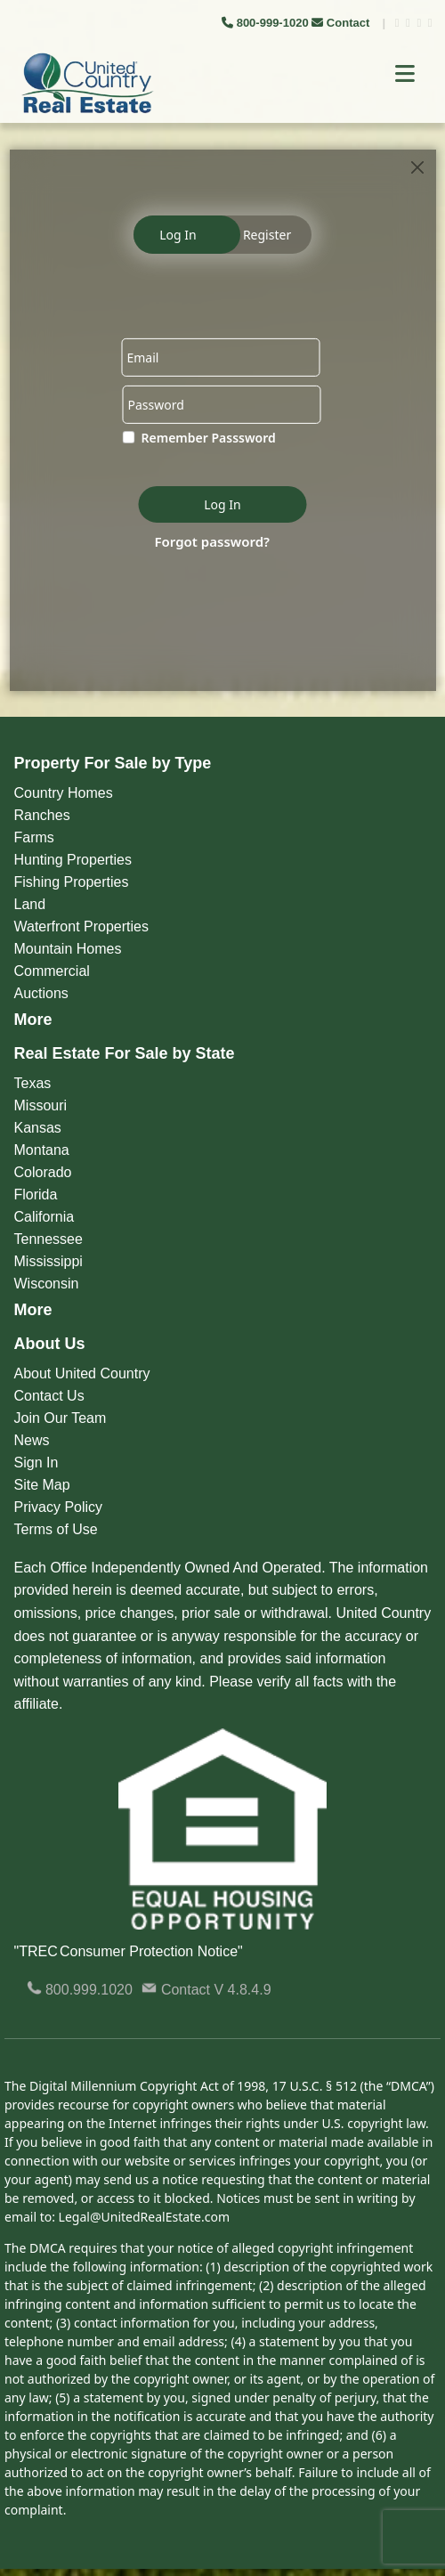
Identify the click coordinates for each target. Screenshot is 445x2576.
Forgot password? (213, 540)
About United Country (82, 1373)
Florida (36, 1194)
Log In (177, 234)
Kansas (37, 1127)
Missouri (41, 1105)
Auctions (41, 993)
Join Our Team (60, 1418)
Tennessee (48, 1239)
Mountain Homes (68, 948)
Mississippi (48, 1261)
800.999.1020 (80, 1989)
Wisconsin (46, 1283)
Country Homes (63, 792)
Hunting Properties (73, 859)
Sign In (36, 1462)
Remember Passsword (209, 437)
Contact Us (49, 1395)
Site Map (42, 1484)
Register (267, 234)
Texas (33, 1083)
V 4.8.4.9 (242, 1989)
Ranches (42, 815)
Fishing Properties (71, 882)
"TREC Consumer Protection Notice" (128, 1951)
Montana (41, 1150)
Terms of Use (56, 1529)
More (33, 1019)
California (44, 1216)
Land (30, 904)
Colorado (43, 1172)
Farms (34, 837)
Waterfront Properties (81, 926)
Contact (342, 22)
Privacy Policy (58, 1507)
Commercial (52, 971)
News (32, 1440)
